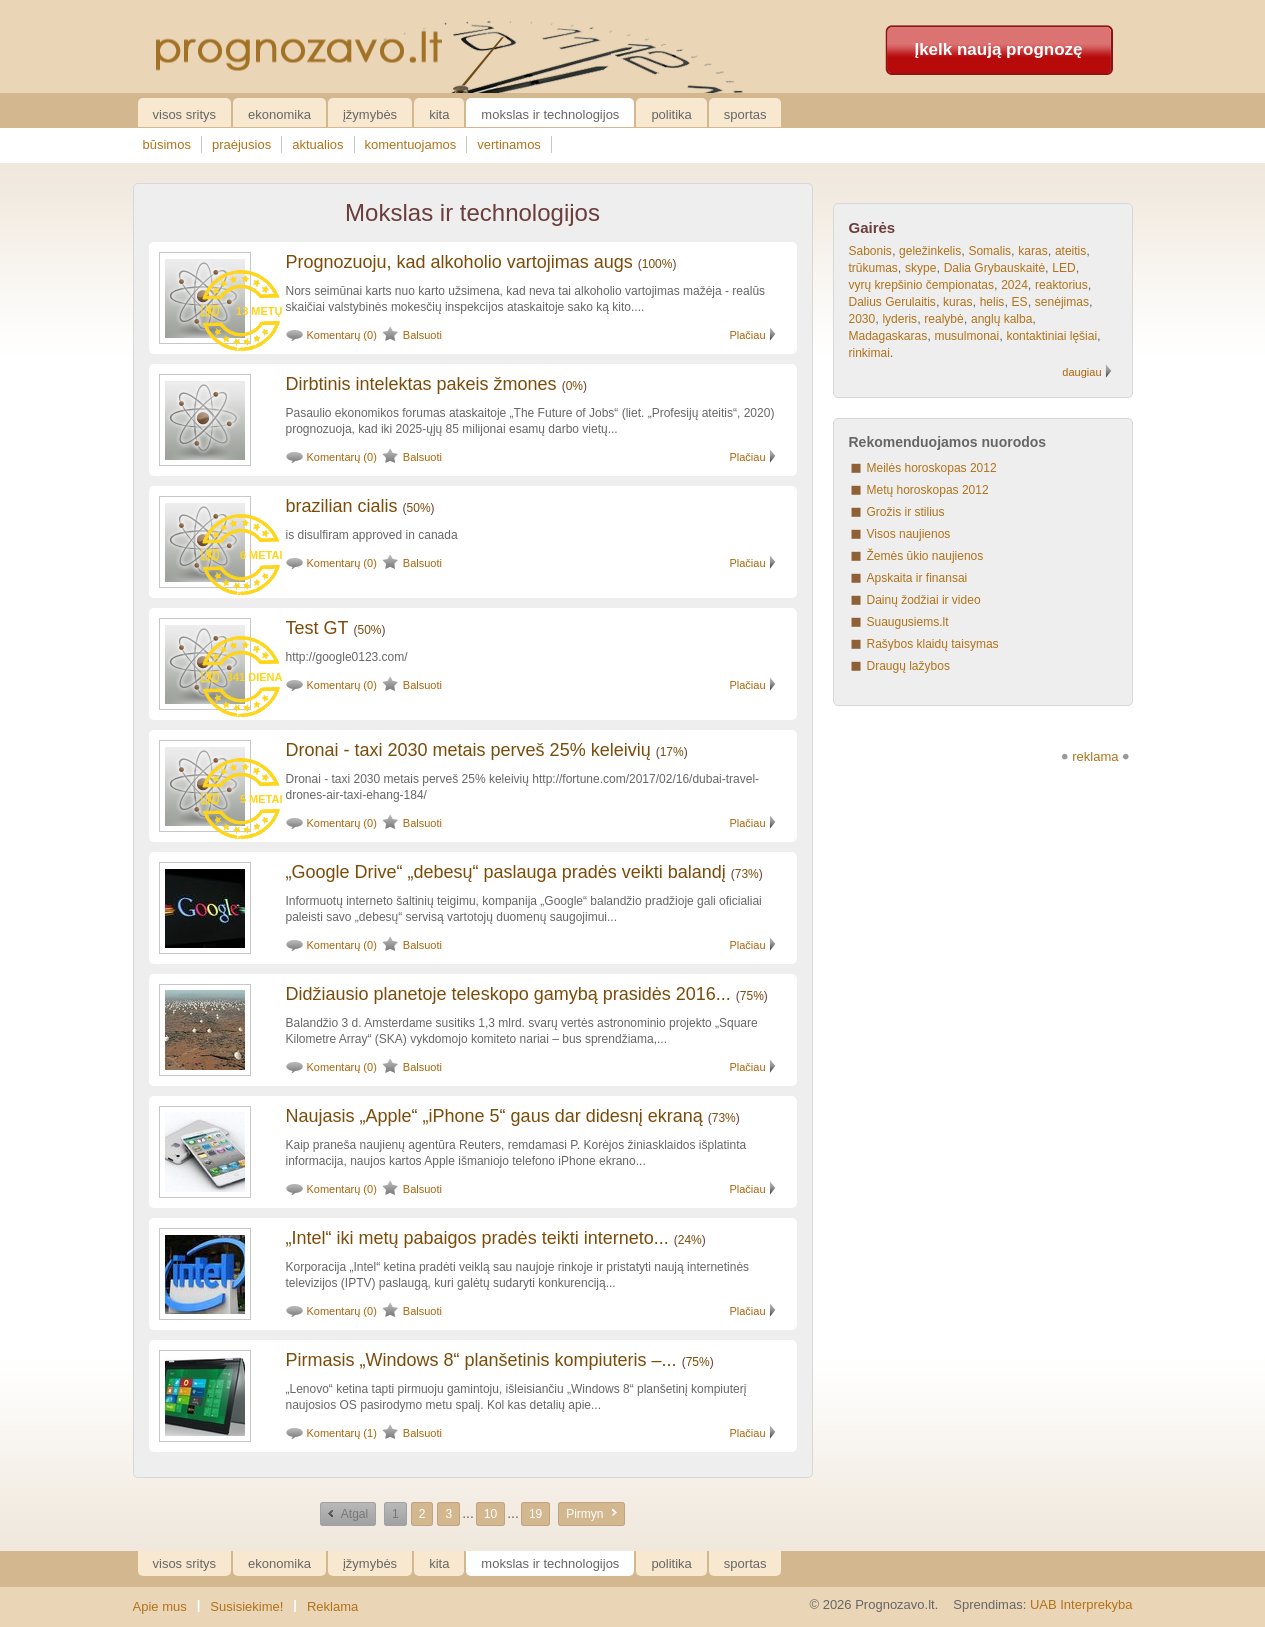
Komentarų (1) (342, 1433)
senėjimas (1062, 302)
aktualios (317, 144)
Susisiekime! (246, 1606)
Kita (439, 114)
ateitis (1070, 251)
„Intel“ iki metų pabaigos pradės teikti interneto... (477, 1238)
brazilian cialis (342, 506)
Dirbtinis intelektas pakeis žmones (421, 384)
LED (1063, 268)
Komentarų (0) (342, 335)
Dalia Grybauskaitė (994, 268)
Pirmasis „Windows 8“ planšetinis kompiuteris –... (481, 1360)
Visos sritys (185, 114)
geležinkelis (930, 251)
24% (690, 1240)
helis (992, 302)
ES (1020, 302)
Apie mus (160, 1606)
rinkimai (869, 353)
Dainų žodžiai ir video (924, 600)
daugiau (1081, 372)
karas (1032, 251)
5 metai (261, 799)
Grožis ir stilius (906, 512)
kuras (957, 302)
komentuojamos (411, 144)
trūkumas (873, 268)
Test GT (317, 628)
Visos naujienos (909, 534)
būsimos (167, 144)
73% (747, 874)
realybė (943, 319)
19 (535, 1514)
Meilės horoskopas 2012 (932, 468)
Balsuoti (422, 335)
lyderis (899, 319)
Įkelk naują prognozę (998, 49)
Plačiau (747, 335)
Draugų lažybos (908, 666)
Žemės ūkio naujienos (925, 556)
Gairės (872, 227)
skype (920, 268)
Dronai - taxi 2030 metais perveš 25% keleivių (468, 750)
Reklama (332, 1606)
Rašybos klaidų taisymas (933, 644)
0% (574, 386)
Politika (671, 114)
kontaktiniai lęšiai (1051, 336)
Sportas (745, 114)
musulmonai (966, 336)
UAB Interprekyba (1081, 1604)
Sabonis (870, 251)
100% (657, 264)
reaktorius (1061, 285)
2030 (862, 319)
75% (752, 996)
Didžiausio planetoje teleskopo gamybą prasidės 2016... (508, 994)
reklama (1095, 756)
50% (419, 508)
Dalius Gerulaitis (892, 302)
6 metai (261, 555)
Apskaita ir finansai (917, 578)
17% (672, 752)
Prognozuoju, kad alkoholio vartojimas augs (459, 262)
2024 (1014, 285)
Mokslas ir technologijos (550, 114)
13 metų (259, 311)
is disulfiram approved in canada (372, 535)
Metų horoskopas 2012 (928, 490)
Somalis (989, 251)
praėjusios (241, 144)
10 (490, 1514)
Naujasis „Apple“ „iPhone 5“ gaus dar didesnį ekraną (494, 1116)
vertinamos (509, 144)
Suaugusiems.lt (908, 622)
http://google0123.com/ (347, 657)
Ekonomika (279, 114)
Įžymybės (370, 114)
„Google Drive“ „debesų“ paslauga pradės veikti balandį (506, 872)
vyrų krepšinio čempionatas (921, 285)
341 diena (255, 677)
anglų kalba (1001, 319)
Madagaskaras (888, 336)
